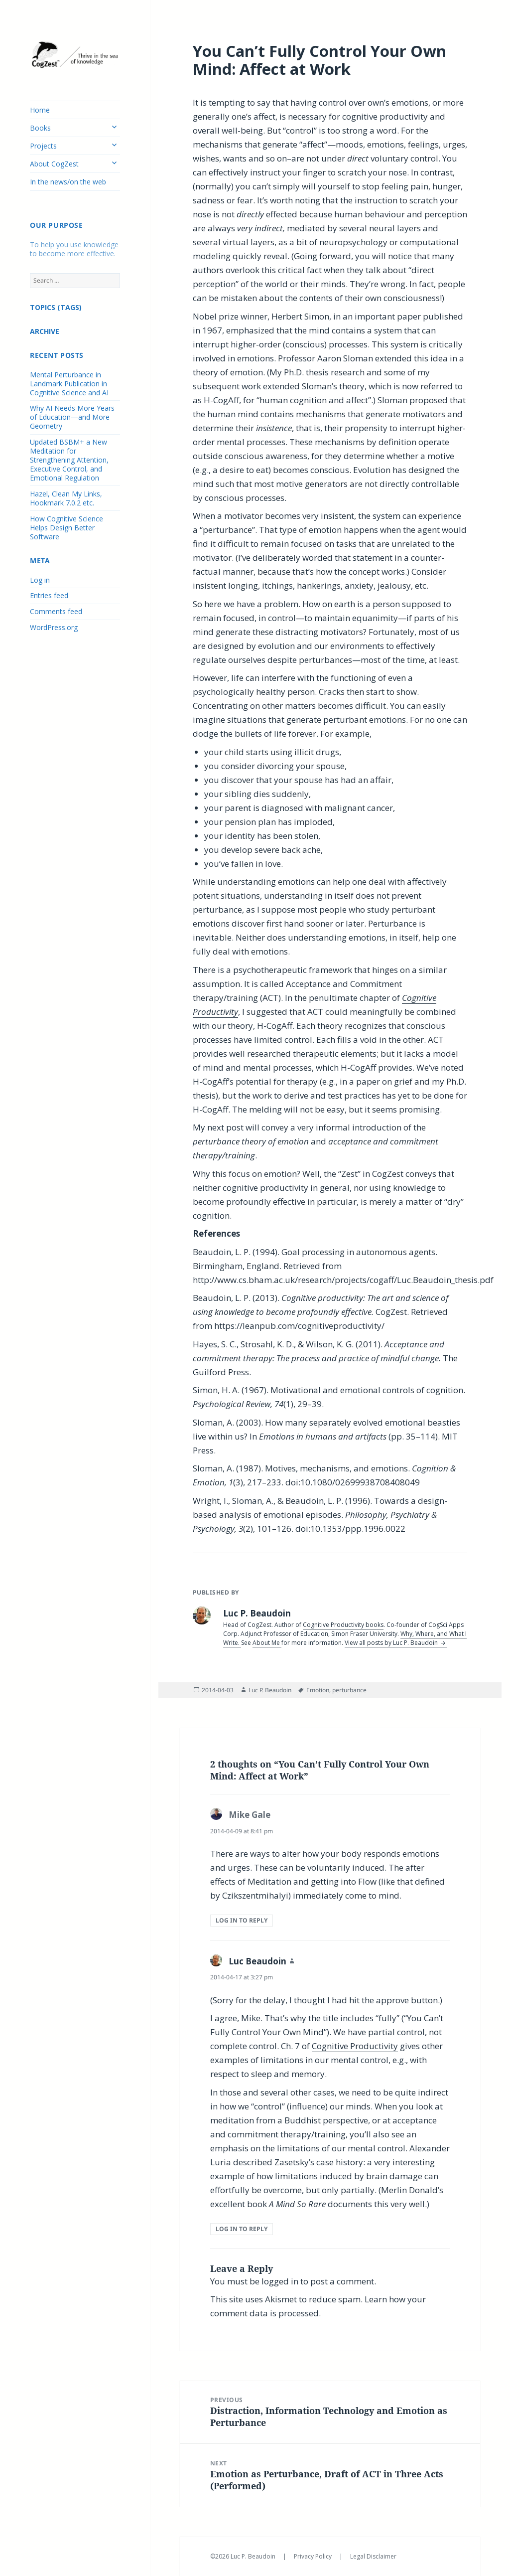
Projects (43, 146)
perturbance (349, 1690)
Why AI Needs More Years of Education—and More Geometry (72, 417)
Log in (40, 580)
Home (40, 110)
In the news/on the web (68, 181)
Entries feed (49, 595)
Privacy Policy (313, 2556)
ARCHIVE (44, 331)
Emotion (317, 1690)
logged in (279, 2281)
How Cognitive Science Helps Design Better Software (66, 527)
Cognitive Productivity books (343, 1624)
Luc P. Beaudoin (270, 1690)
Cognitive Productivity (355, 2046)
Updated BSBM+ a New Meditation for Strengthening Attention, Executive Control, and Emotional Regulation (69, 460)
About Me (267, 1642)
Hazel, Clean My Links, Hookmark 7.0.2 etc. (66, 498)
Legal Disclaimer (373, 2556)
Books (40, 128)
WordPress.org (54, 627)
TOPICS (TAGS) (56, 307)
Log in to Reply (241, 1920)
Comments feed (56, 611)
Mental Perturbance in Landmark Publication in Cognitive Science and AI (69, 383)
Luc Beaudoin (257, 1961)
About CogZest (54, 163)
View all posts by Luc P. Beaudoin (392, 1642)
